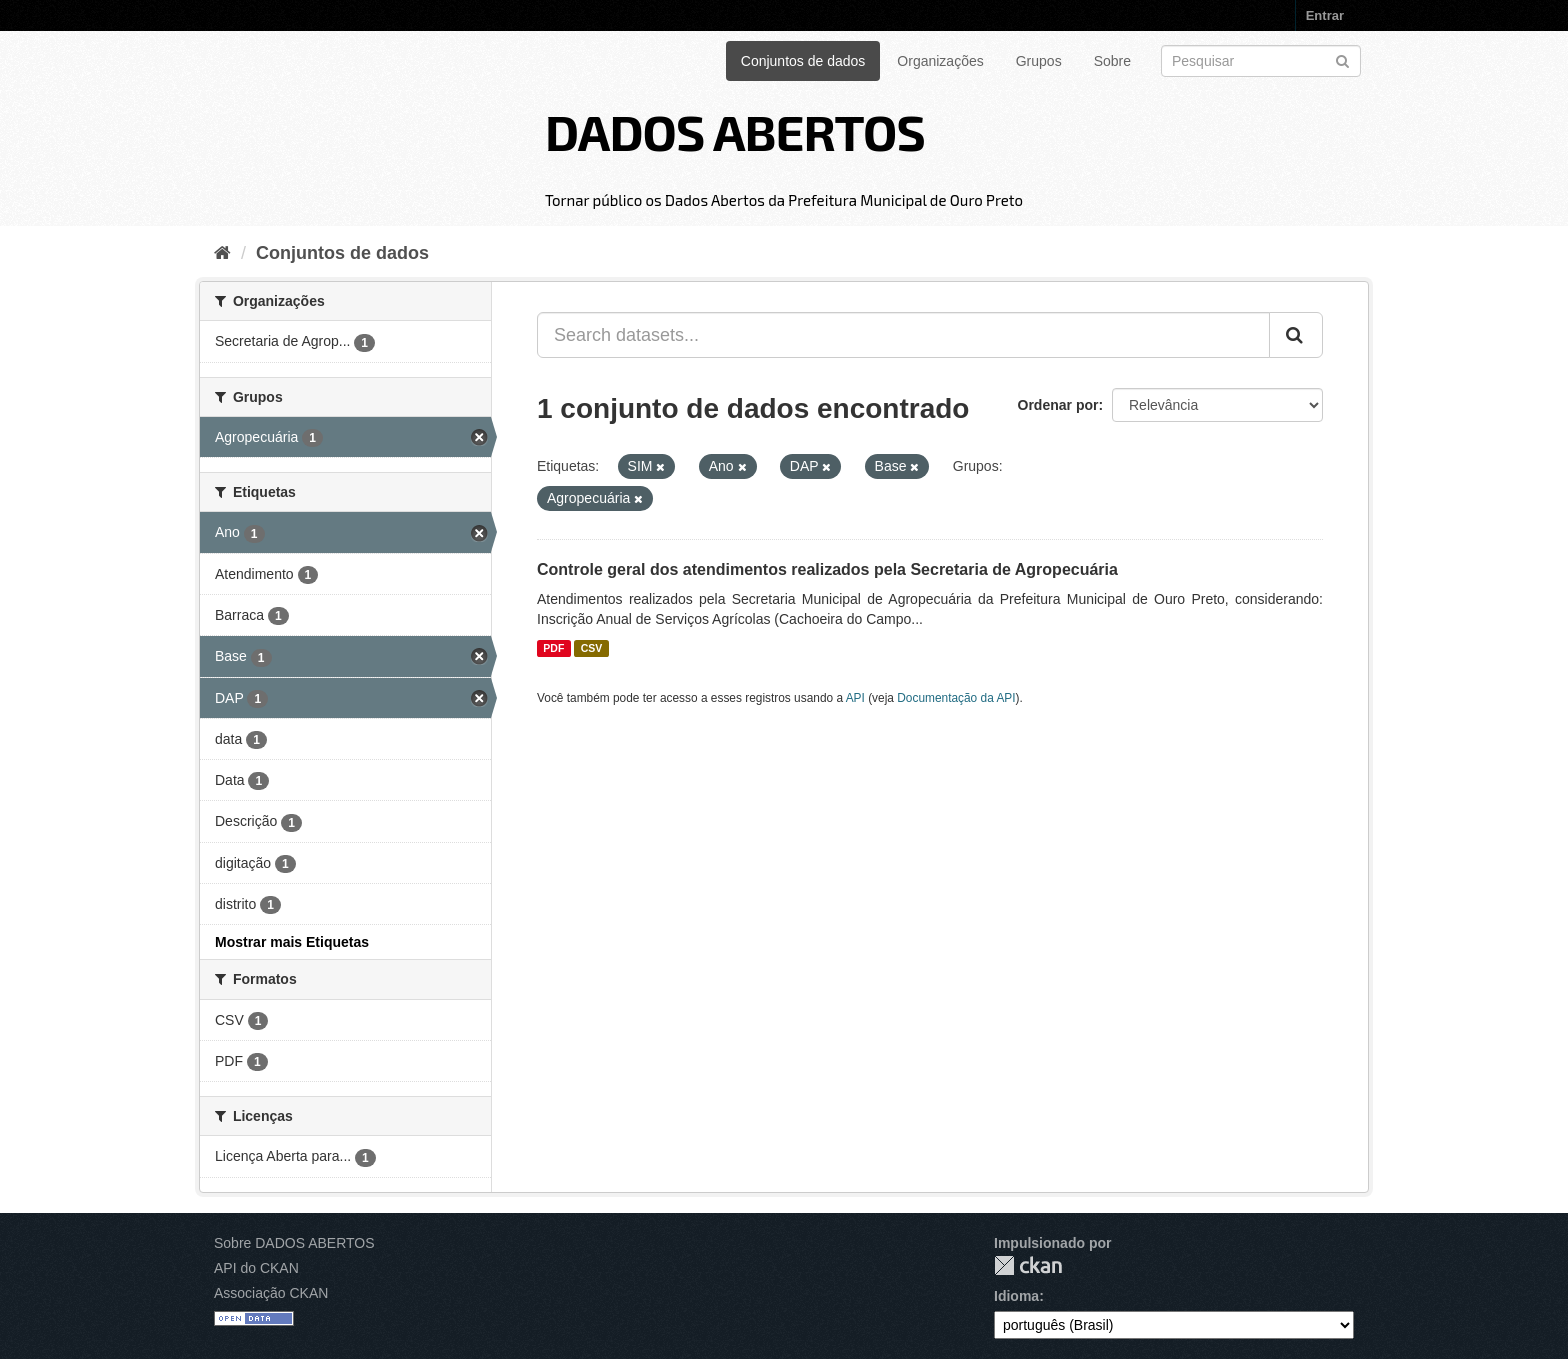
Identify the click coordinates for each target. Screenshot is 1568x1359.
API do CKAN (256, 1268)
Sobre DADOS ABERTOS (294, 1243)
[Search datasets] (1261, 61)
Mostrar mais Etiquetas (292, 942)
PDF (553, 648)
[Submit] (1342, 59)
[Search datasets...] (903, 335)
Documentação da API (956, 698)
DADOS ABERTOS (735, 131)
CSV (592, 648)
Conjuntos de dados (803, 61)
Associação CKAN (271, 1293)
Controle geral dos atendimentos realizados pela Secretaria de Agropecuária (827, 569)
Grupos (1039, 61)
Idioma (1016, 1296)
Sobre (1112, 61)
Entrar (1325, 15)
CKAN (1028, 1265)
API (855, 698)
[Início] (222, 253)
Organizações (940, 61)
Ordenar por (1058, 405)
